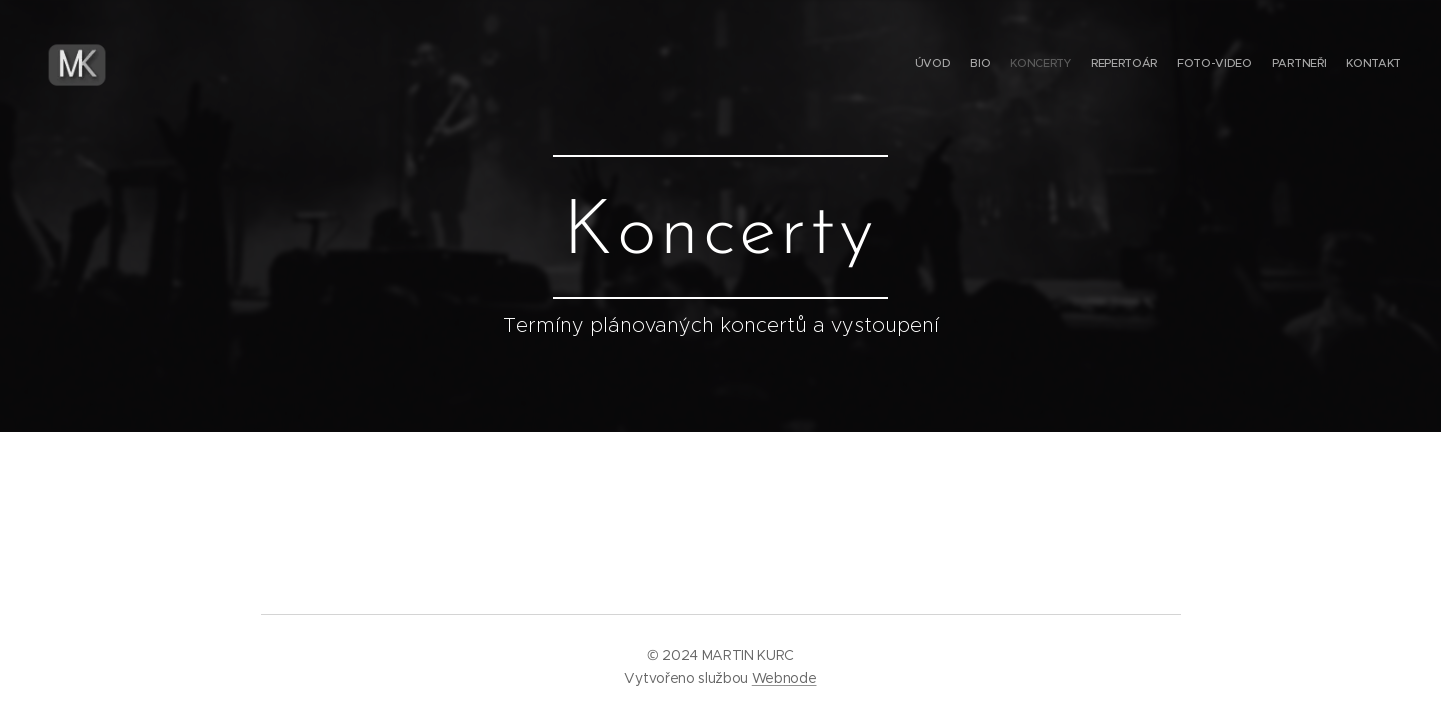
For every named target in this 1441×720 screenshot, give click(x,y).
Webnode (784, 678)
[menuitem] (1283, 65)
